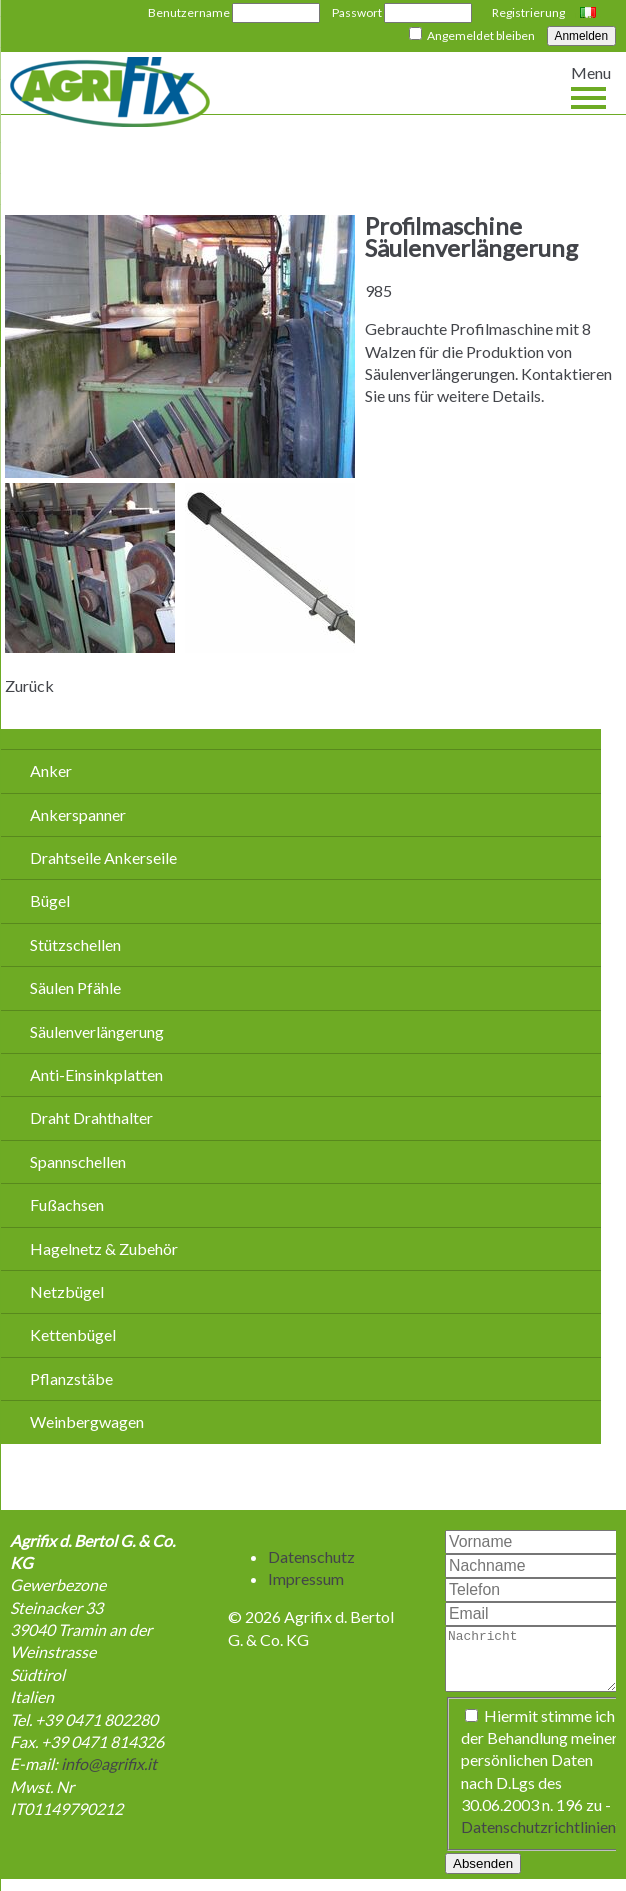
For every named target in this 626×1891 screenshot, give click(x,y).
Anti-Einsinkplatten (96, 1074)
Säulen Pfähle (75, 987)
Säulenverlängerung (97, 1031)
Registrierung (528, 12)
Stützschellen (75, 944)
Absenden (483, 1875)
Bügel (50, 900)
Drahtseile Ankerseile (103, 857)
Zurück (29, 685)
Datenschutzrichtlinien (538, 1838)
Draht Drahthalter (91, 1117)
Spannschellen (78, 1161)
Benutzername (189, 12)
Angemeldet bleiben (481, 35)
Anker (51, 770)
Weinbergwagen (87, 1421)
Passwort (357, 12)
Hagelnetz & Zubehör (104, 1248)
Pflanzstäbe (71, 1378)
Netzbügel (67, 1291)
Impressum (306, 1578)
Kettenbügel (73, 1334)
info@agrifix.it (109, 1763)
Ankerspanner (78, 814)
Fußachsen (67, 1204)
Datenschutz (311, 1556)
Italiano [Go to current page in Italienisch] (590, 14)
